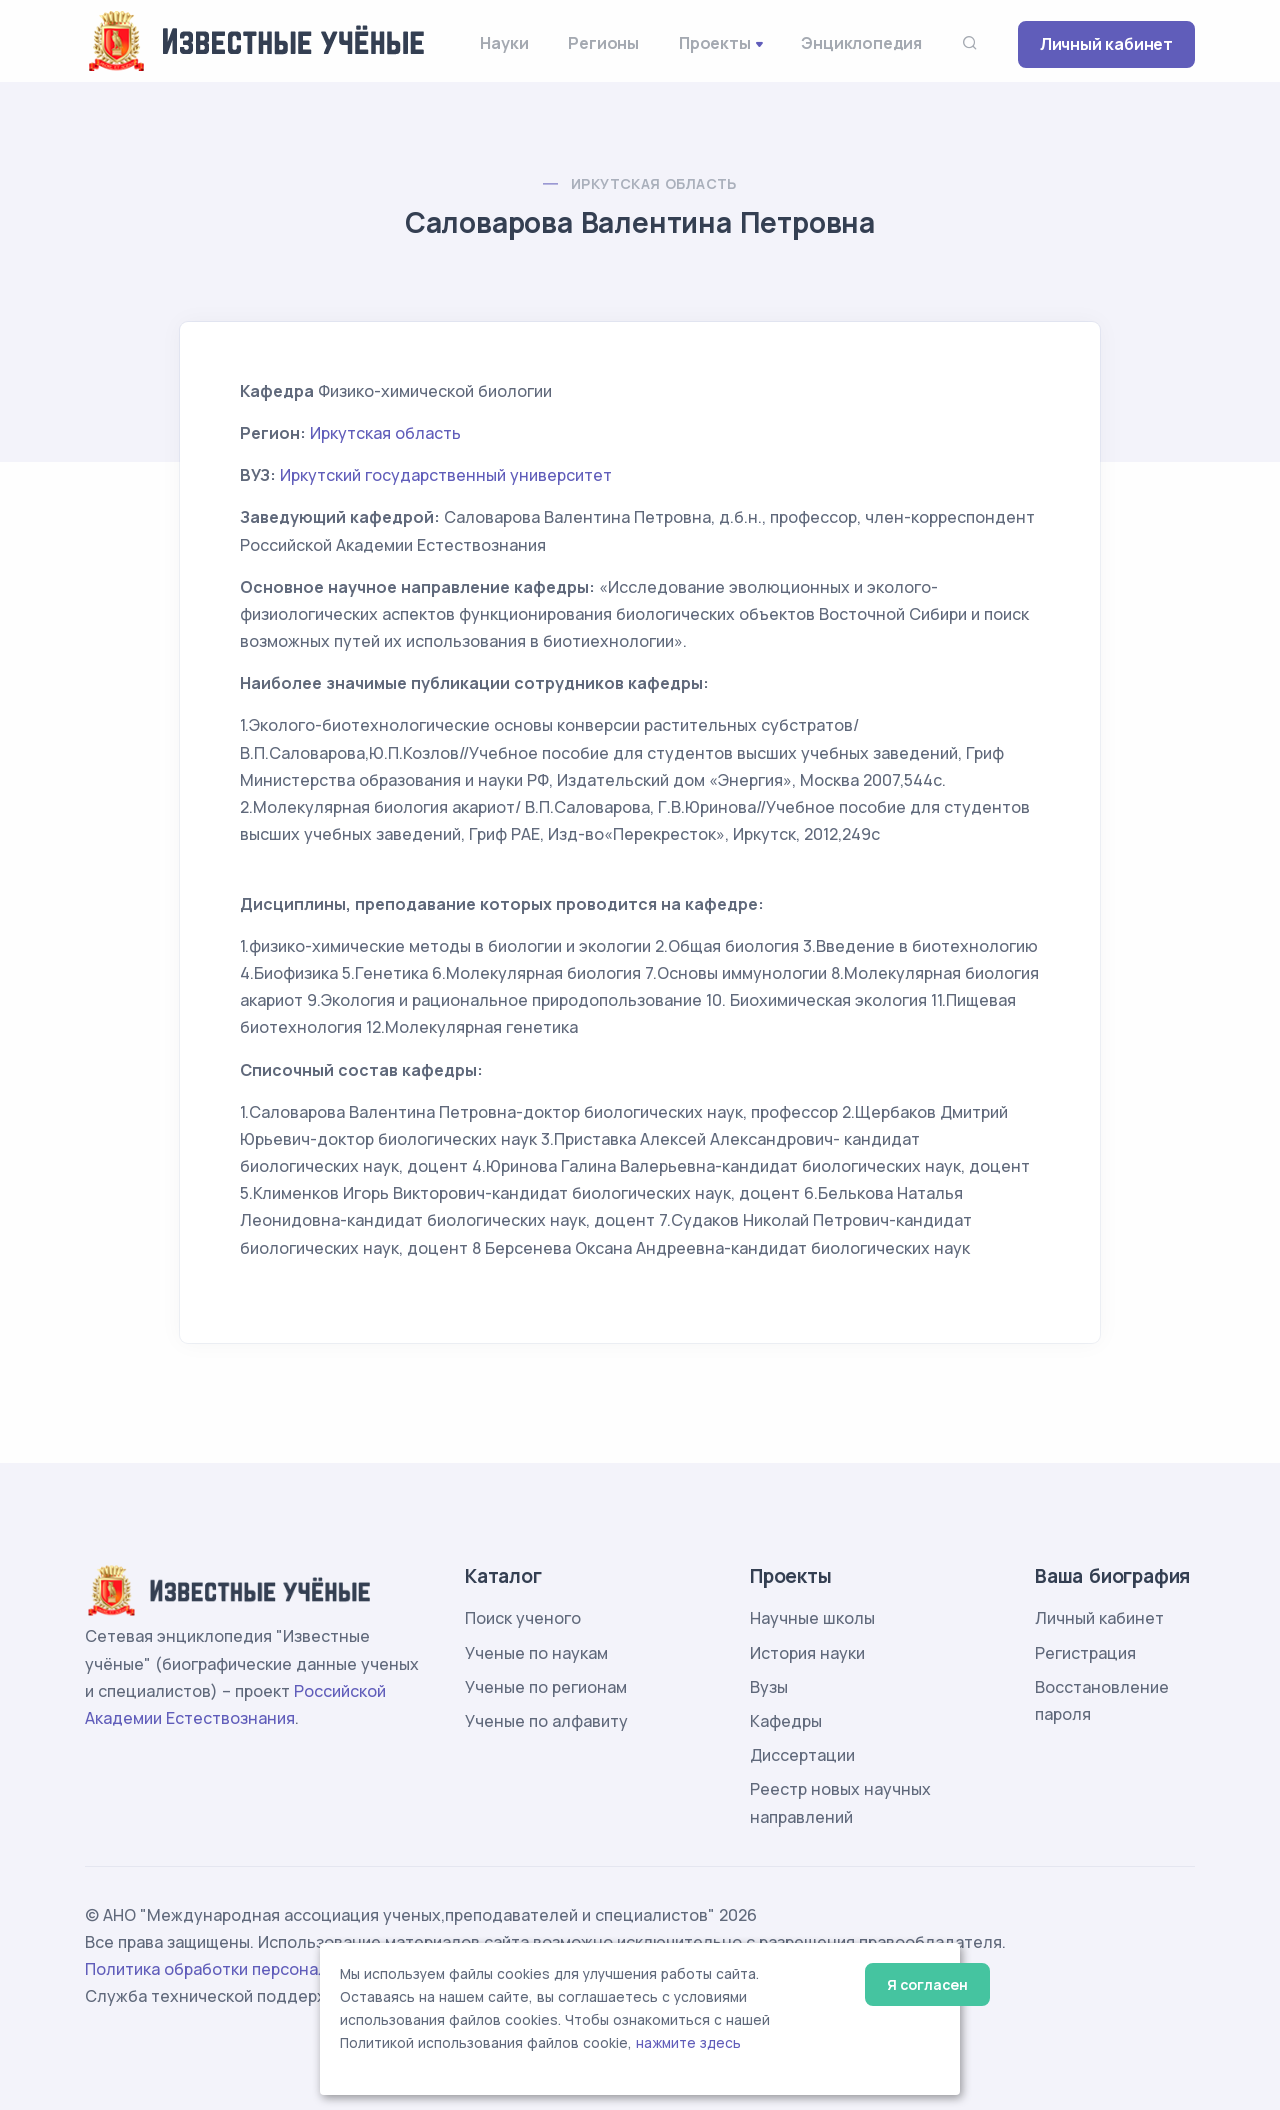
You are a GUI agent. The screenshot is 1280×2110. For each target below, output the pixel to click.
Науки (504, 43)
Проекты (715, 43)
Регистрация (1085, 1653)
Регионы (603, 43)
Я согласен (927, 1984)
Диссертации (802, 1755)
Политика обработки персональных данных (258, 1969)
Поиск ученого (523, 1618)
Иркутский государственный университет (446, 475)
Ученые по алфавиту (546, 1721)
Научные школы (812, 1618)
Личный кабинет (1106, 44)
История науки (807, 1653)
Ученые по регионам (546, 1687)
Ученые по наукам (536, 1653)
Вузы (769, 1687)
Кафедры (786, 1721)
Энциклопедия (861, 43)
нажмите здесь (688, 2043)
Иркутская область (654, 183)
